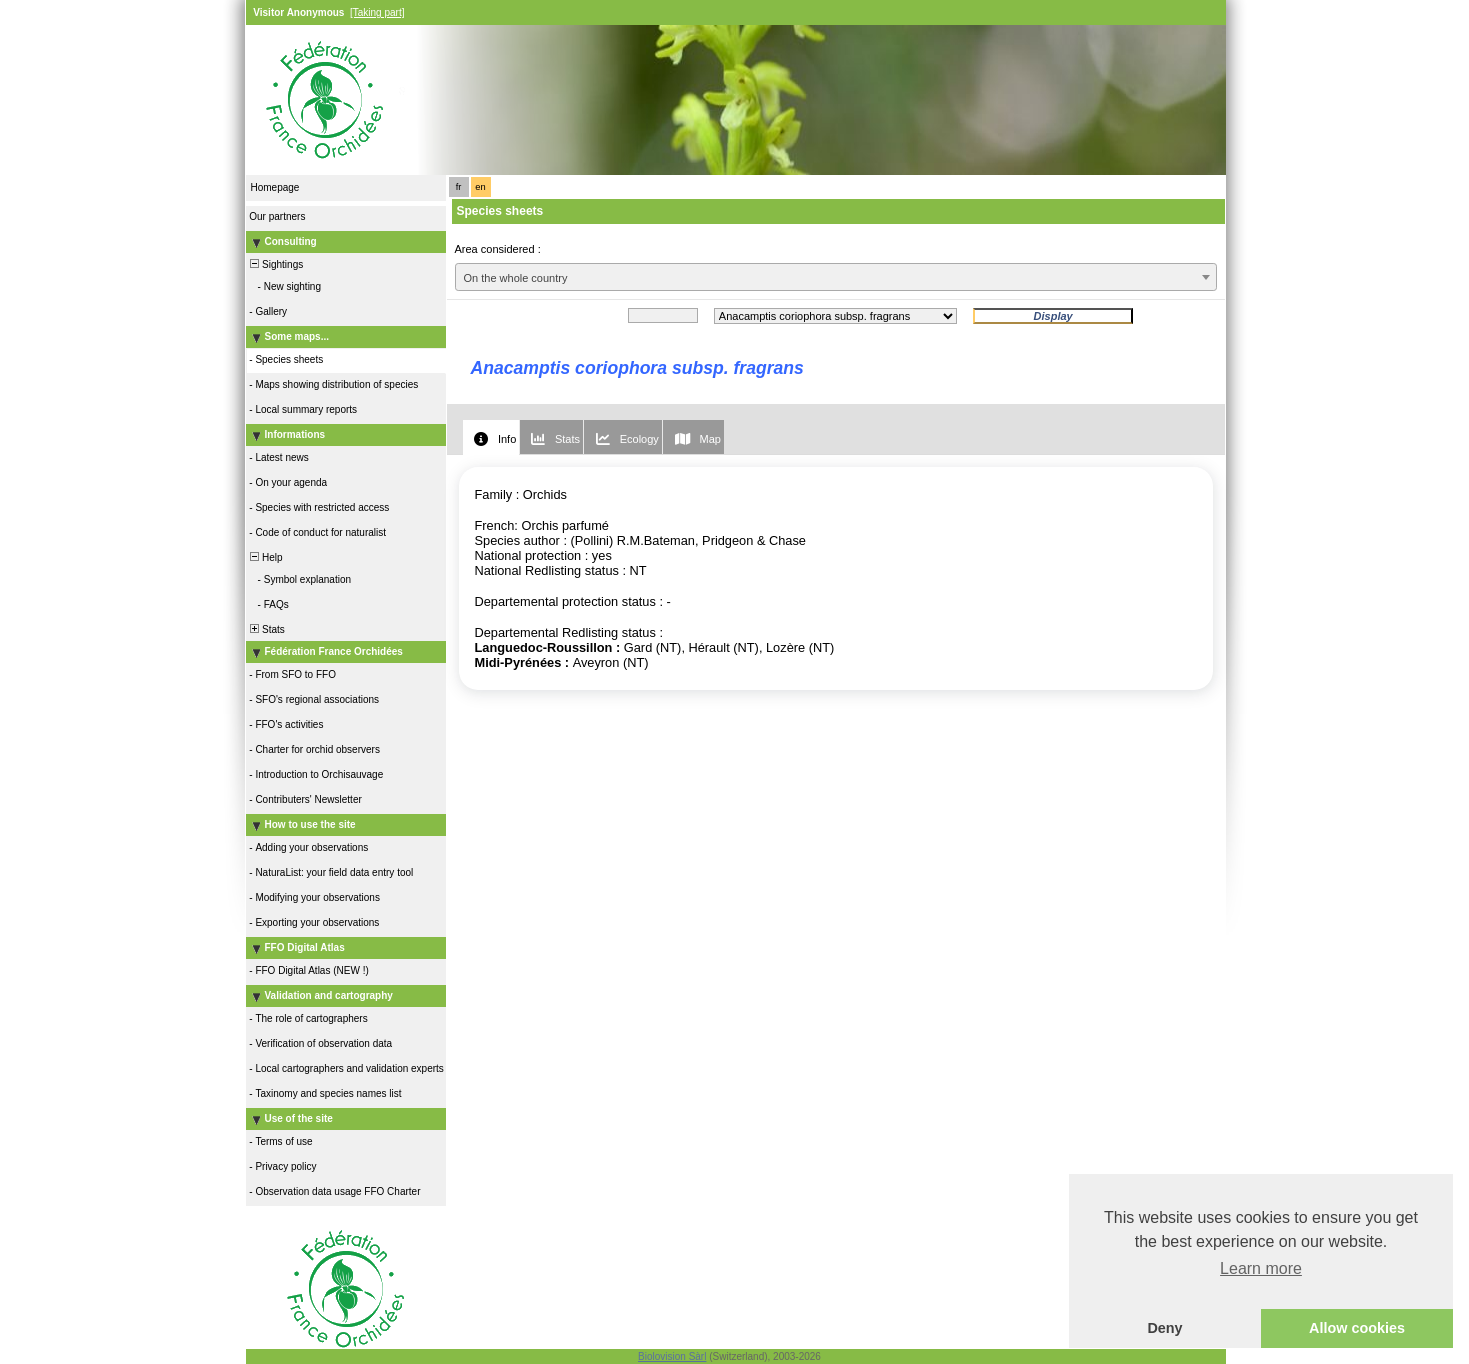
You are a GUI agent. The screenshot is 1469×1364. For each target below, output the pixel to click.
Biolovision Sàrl (672, 1356)
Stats (266, 629)
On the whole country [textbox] (516, 278)
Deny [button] (1164, 1328)
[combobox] (836, 277)
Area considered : (498, 249)
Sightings (276, 264)
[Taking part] (377, 12)
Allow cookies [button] (1357, 1328)
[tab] (491, 437)
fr (459, 187)
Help (265, 557)
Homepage (275, 187)
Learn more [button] (1261, 1268)
